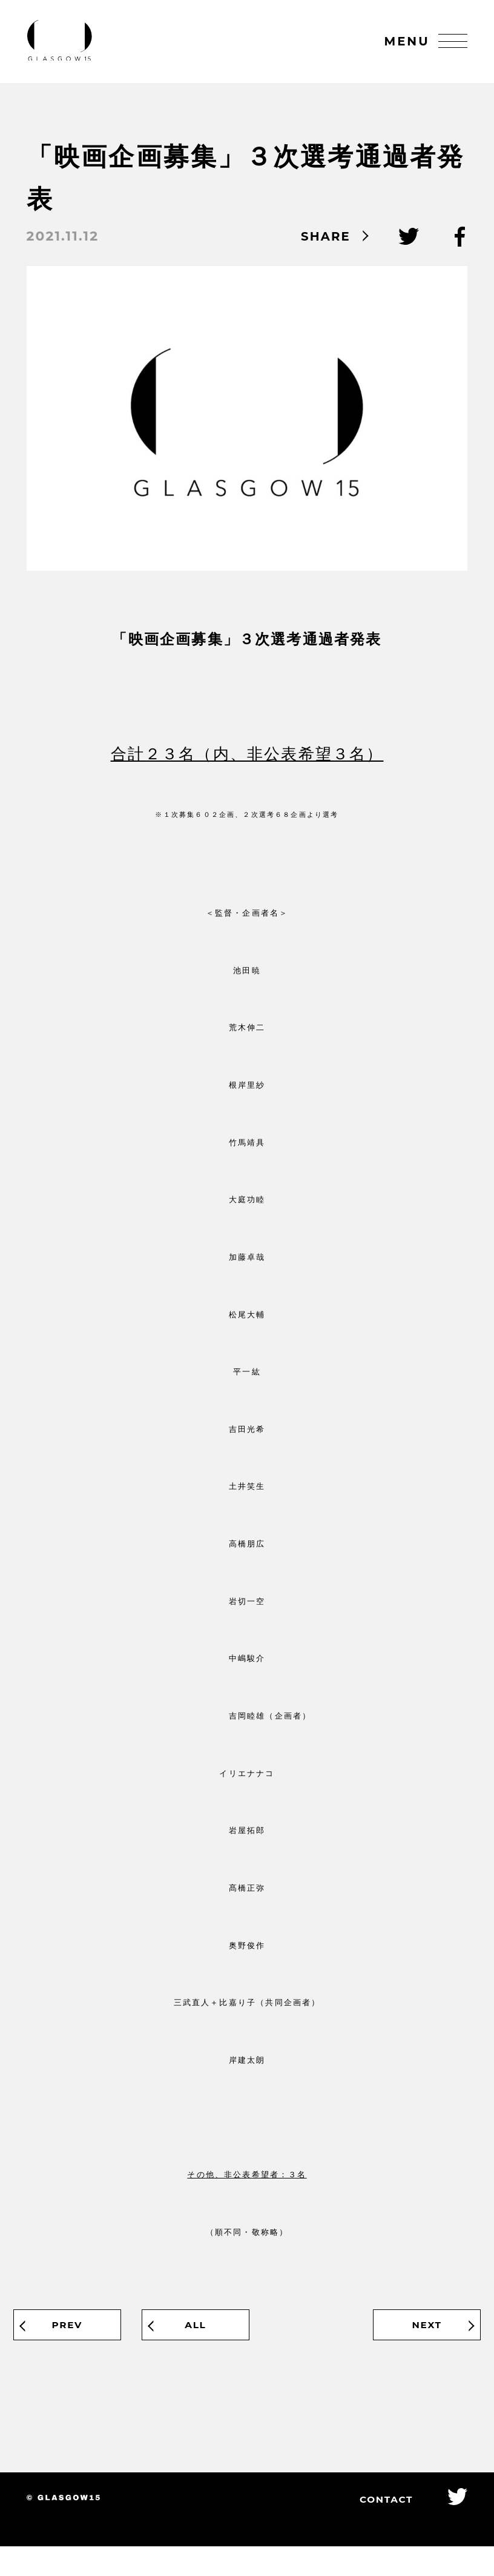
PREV (82, 2346)
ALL (246, 2346)
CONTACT (372, 2527)
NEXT (411, 2346)
